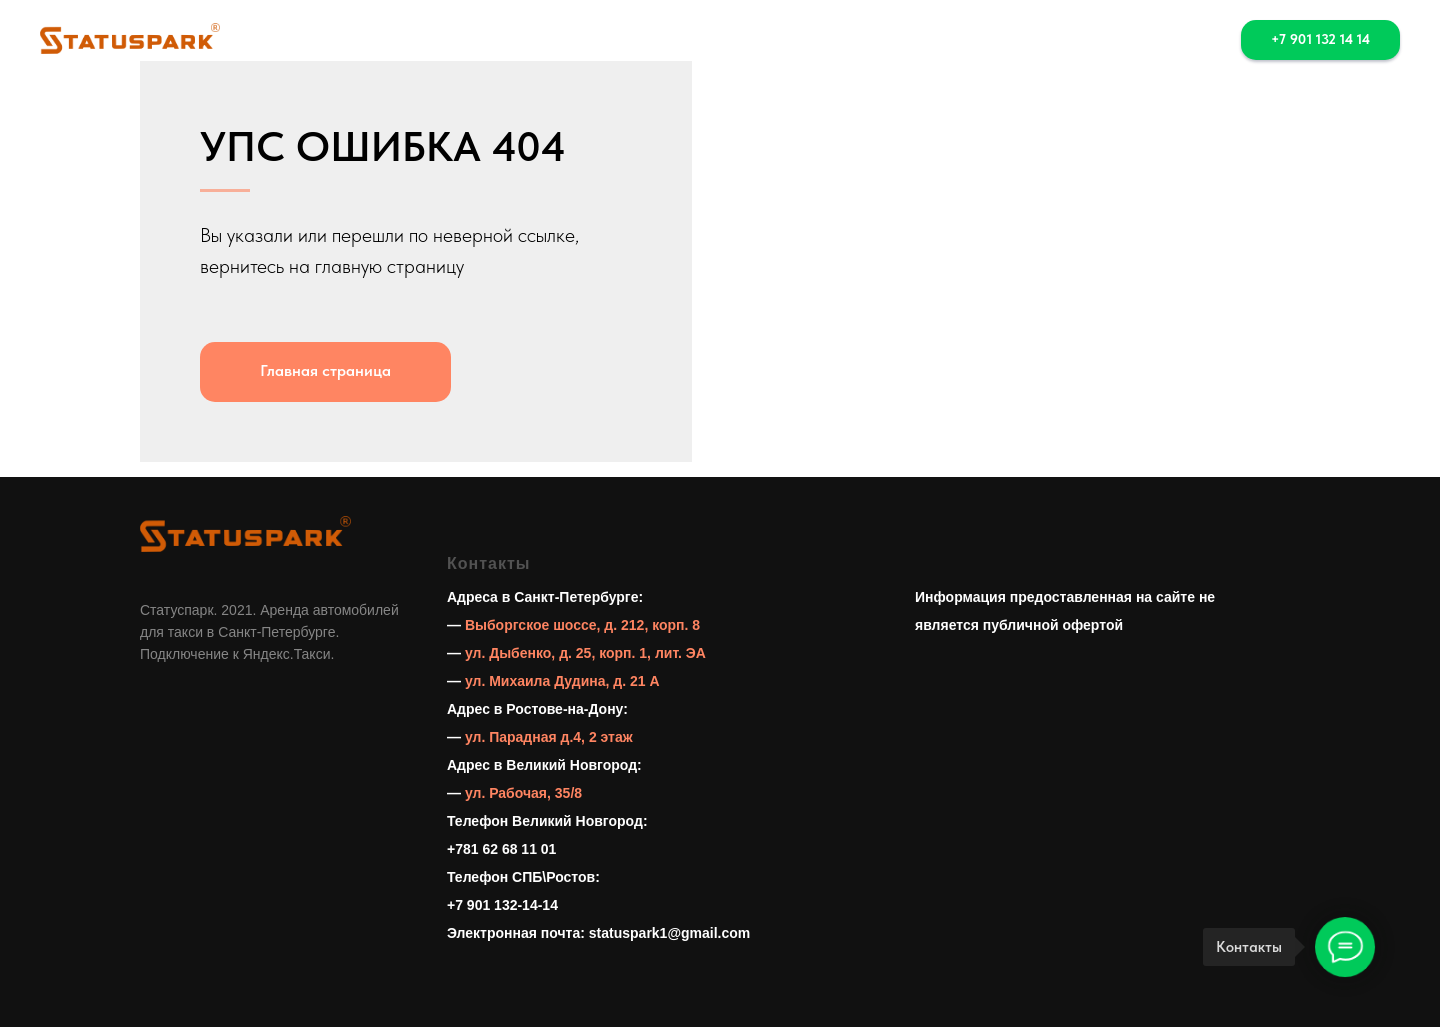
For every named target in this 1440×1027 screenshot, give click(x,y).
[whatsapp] (1137, 40)
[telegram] (1181, 40)
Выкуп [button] (736, 40)
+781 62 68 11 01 (501, 849)
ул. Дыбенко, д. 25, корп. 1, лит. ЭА (585, 653)
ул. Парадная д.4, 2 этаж (549, 737)
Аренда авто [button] (609, 40)
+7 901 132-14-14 (502, 905)
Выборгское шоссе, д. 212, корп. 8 (582, 625)
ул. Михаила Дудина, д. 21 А (562, 681)
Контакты (847, 40)
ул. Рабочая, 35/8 (523, 793)
